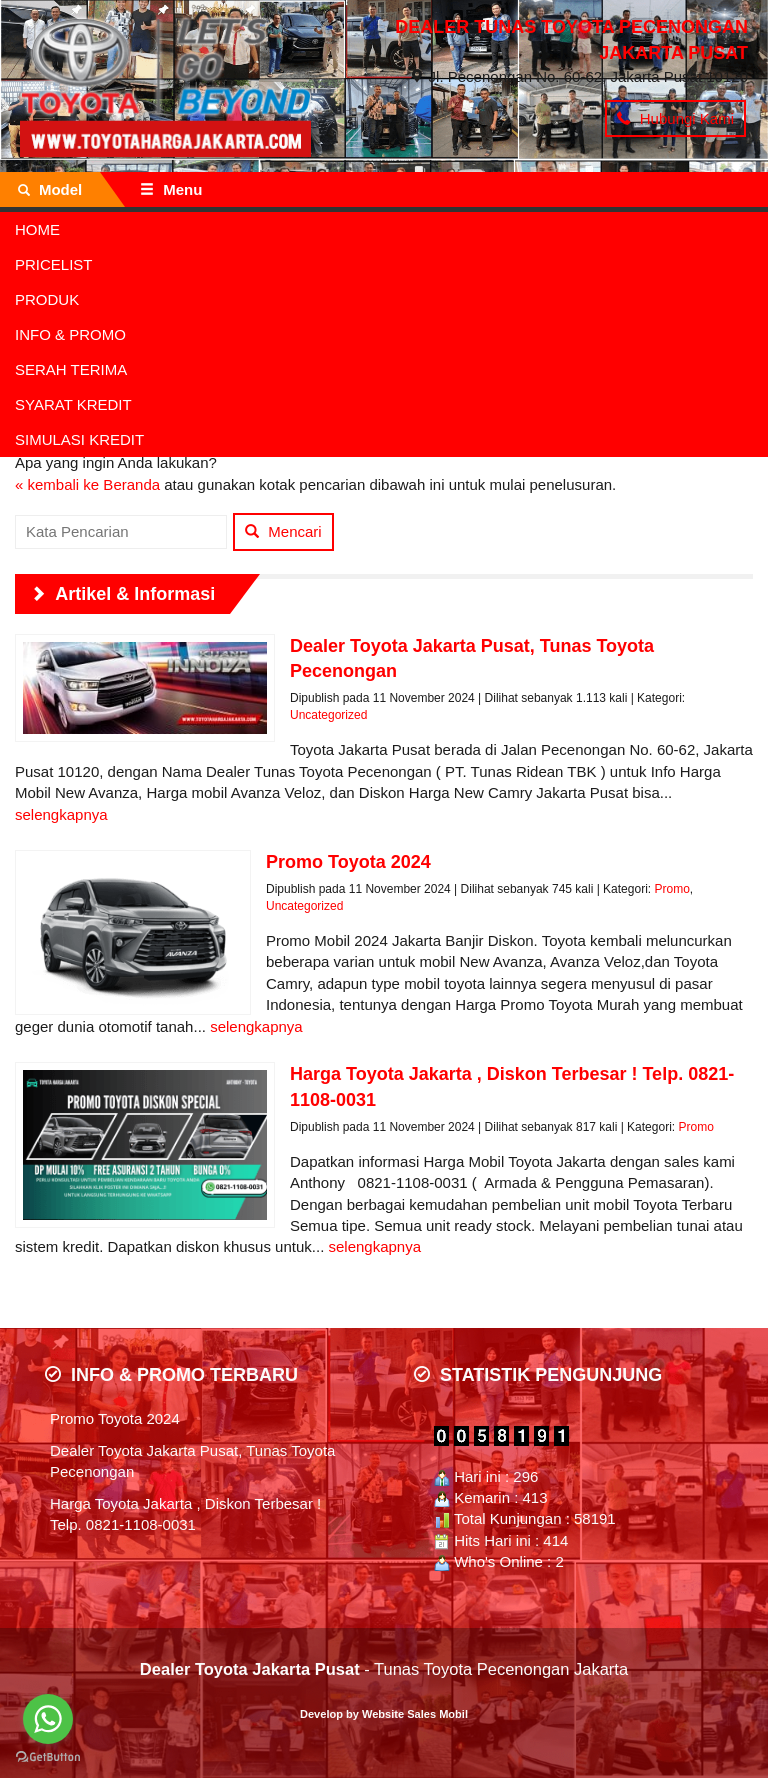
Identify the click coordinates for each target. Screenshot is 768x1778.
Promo (671, 889)
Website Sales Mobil (415, 1714)
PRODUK (47, 299)
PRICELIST (54, 264)
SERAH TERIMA (71, 369)
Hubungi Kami (675, 118)
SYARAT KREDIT (73, 404)
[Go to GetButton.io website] (48, 1757)
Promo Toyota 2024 (115, 1418)
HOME (37, 229)
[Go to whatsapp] (48, 1719)
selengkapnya (61, 814)
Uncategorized (328, 715)
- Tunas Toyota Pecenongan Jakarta (384, 1669)
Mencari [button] (283, 531)
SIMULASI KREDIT (79, 439)
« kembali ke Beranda (87, 484)
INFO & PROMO (70, 334)
